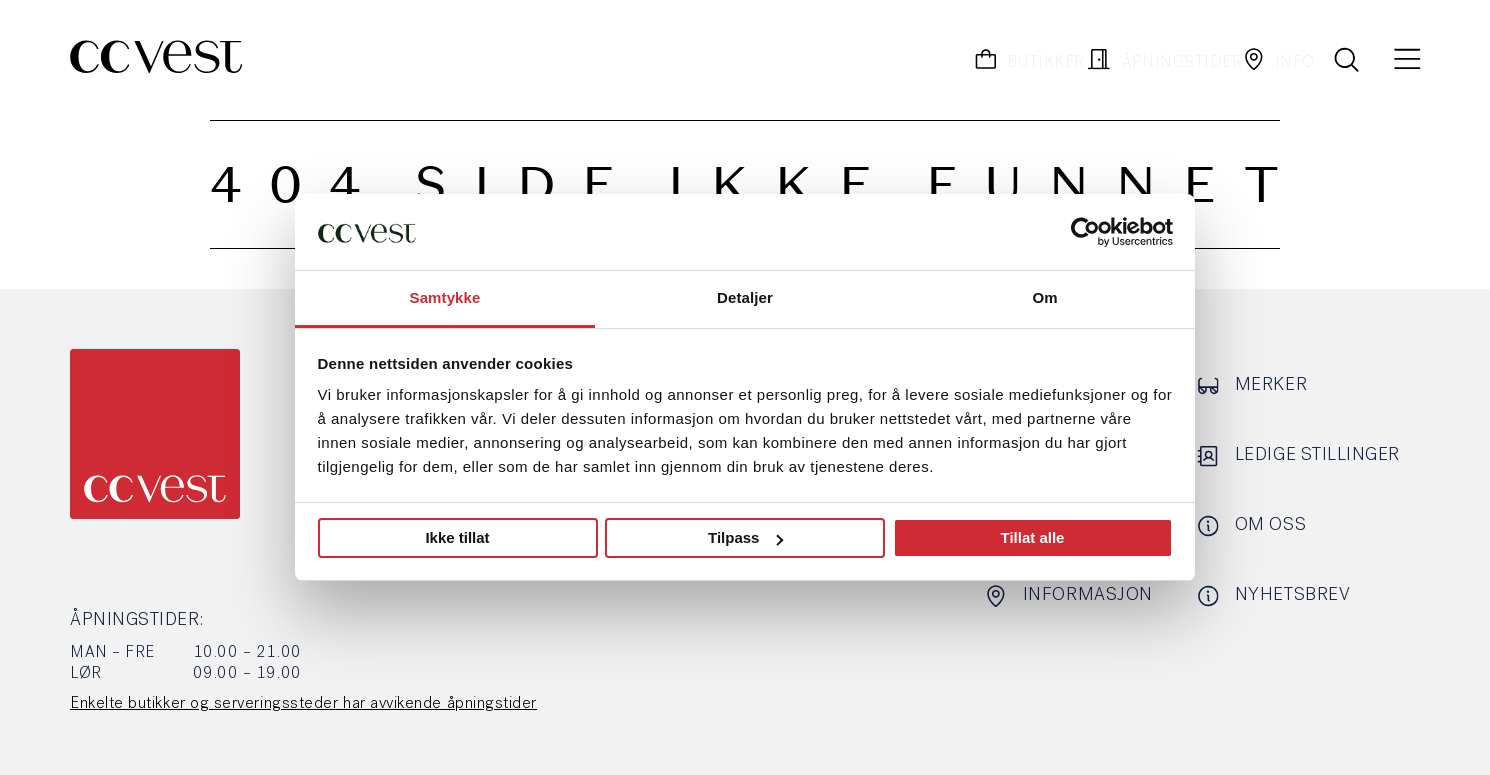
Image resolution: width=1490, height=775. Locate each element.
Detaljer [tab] (745, 297)
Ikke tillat (457, 537)
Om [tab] (1044, 297)
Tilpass (745, 537)
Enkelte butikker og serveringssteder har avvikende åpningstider (303, 704)
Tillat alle (1033, 537)
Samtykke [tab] (445, 297)
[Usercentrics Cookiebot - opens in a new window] (1085, 232)
